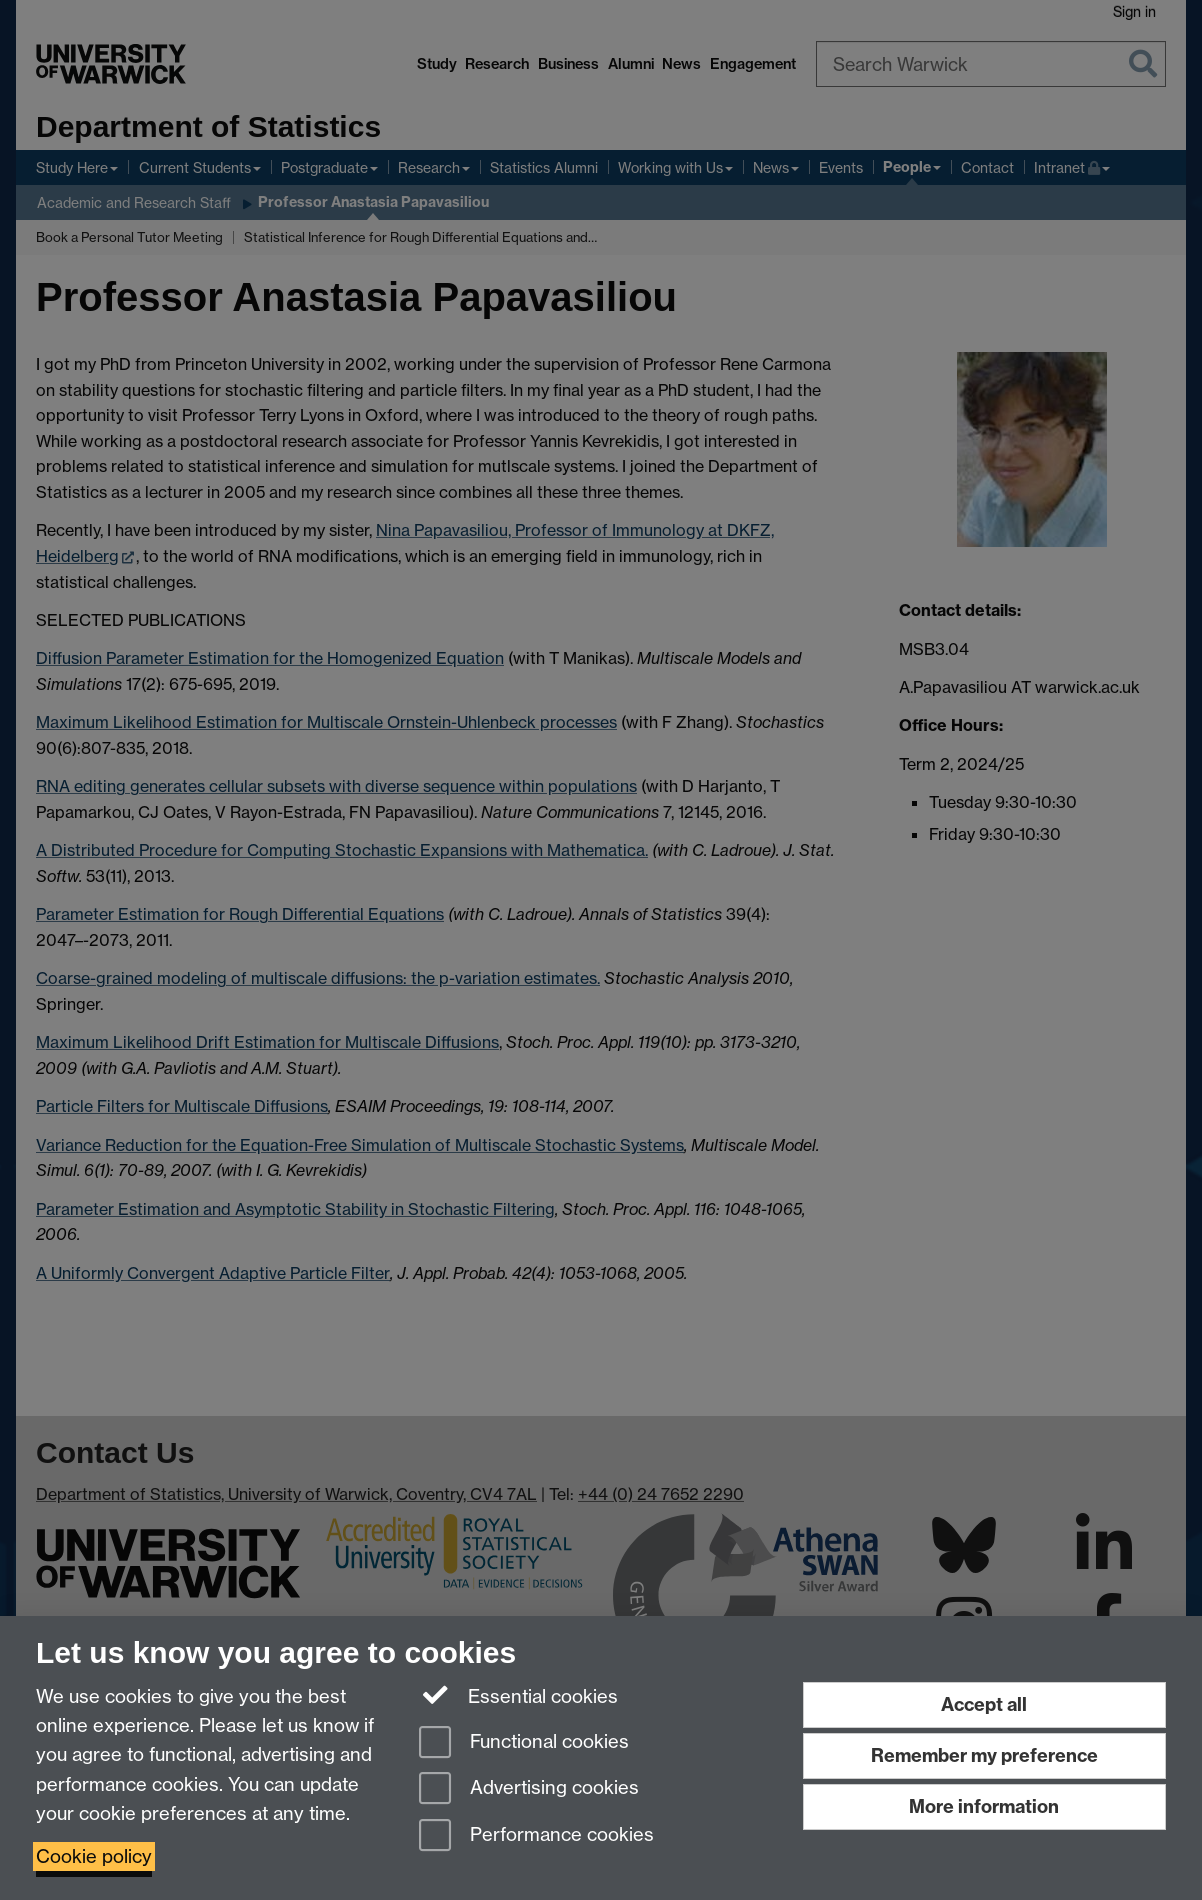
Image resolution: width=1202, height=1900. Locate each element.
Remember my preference (984, 1755)
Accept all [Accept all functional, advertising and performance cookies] (984, 1704)
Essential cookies (518, 1695)
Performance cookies (536, 1836)
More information (984, 1806)
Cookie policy (94, 1856)
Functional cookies (524, 1743)
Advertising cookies (529, 1789)
